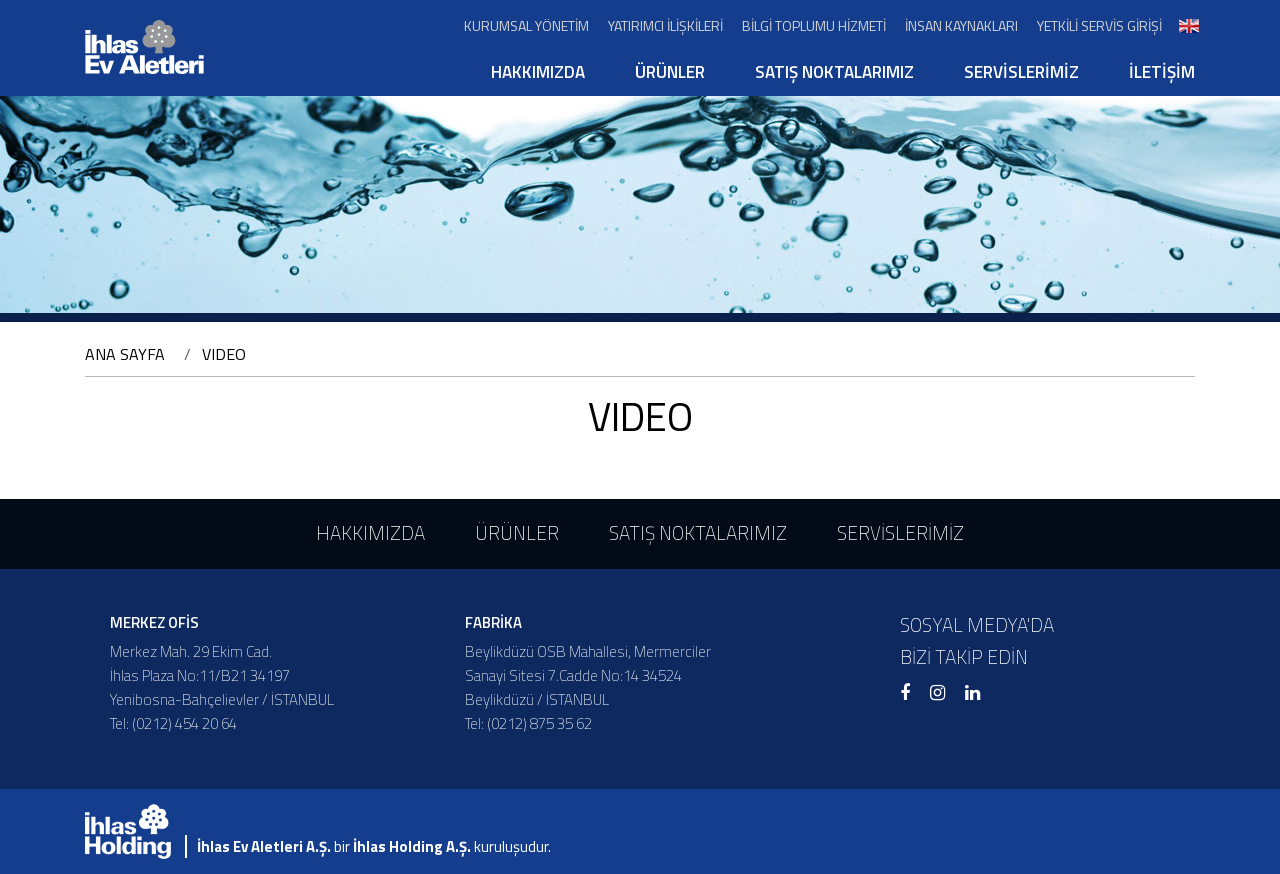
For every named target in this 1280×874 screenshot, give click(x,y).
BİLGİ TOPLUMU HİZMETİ (814, 25)
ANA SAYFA (125, 354)
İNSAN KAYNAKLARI (961, 25)
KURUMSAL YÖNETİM (526, 25)
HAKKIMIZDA (538, 72)
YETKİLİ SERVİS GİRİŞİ (1099, 25)
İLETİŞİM (1162, 72)
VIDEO (224, 354)
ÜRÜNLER (670, 72)
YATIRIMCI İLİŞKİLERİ (665, 25)
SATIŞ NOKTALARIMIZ (834, 72)
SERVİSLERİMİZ (1021, 72)
